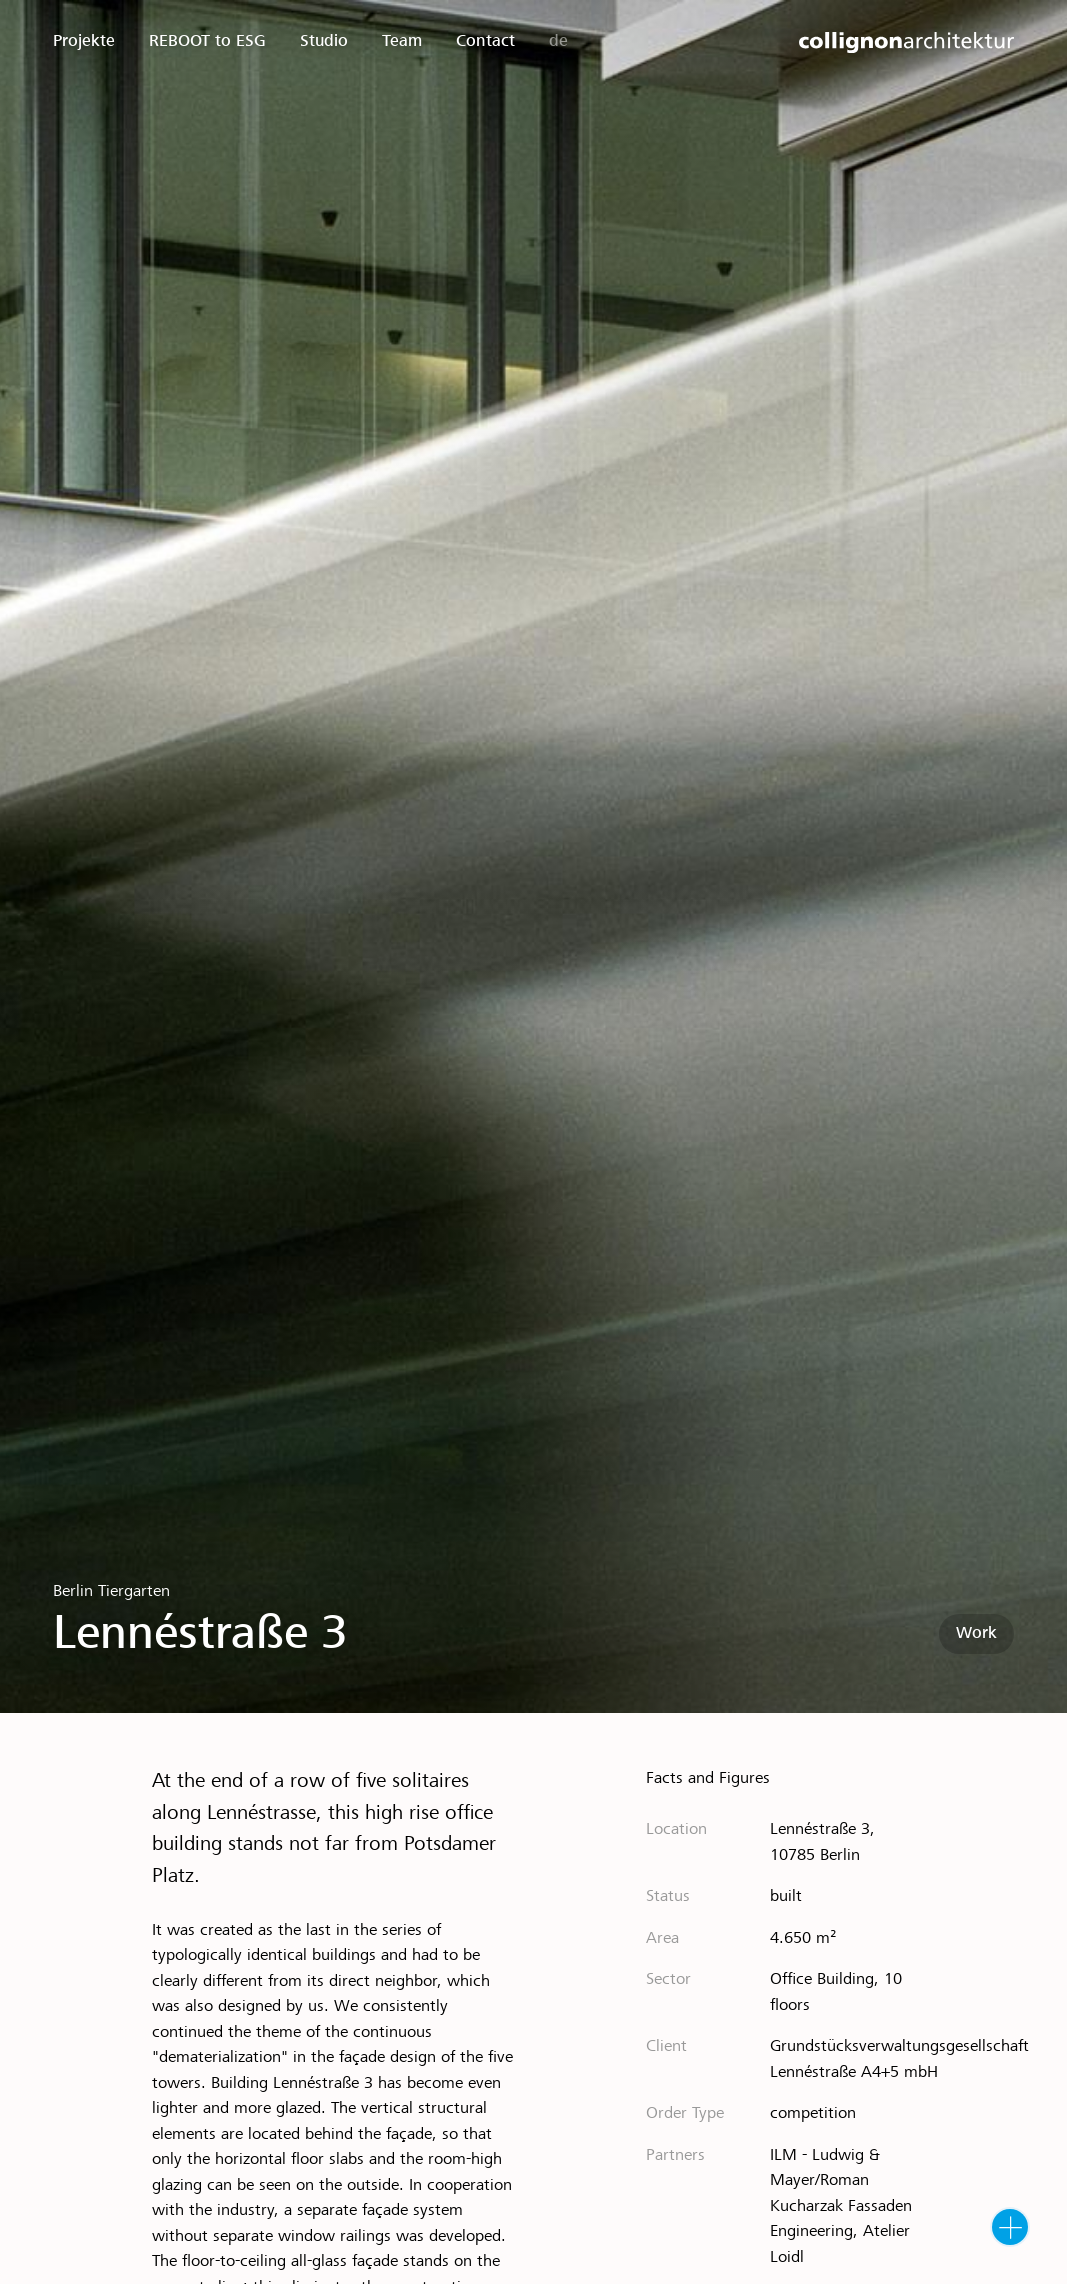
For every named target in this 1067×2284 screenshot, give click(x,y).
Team (402, 41)
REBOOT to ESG (207, 41)
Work (976, 1633)
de (558, 41)
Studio (324, 41)
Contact (485, 41)
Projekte (84, 41)
